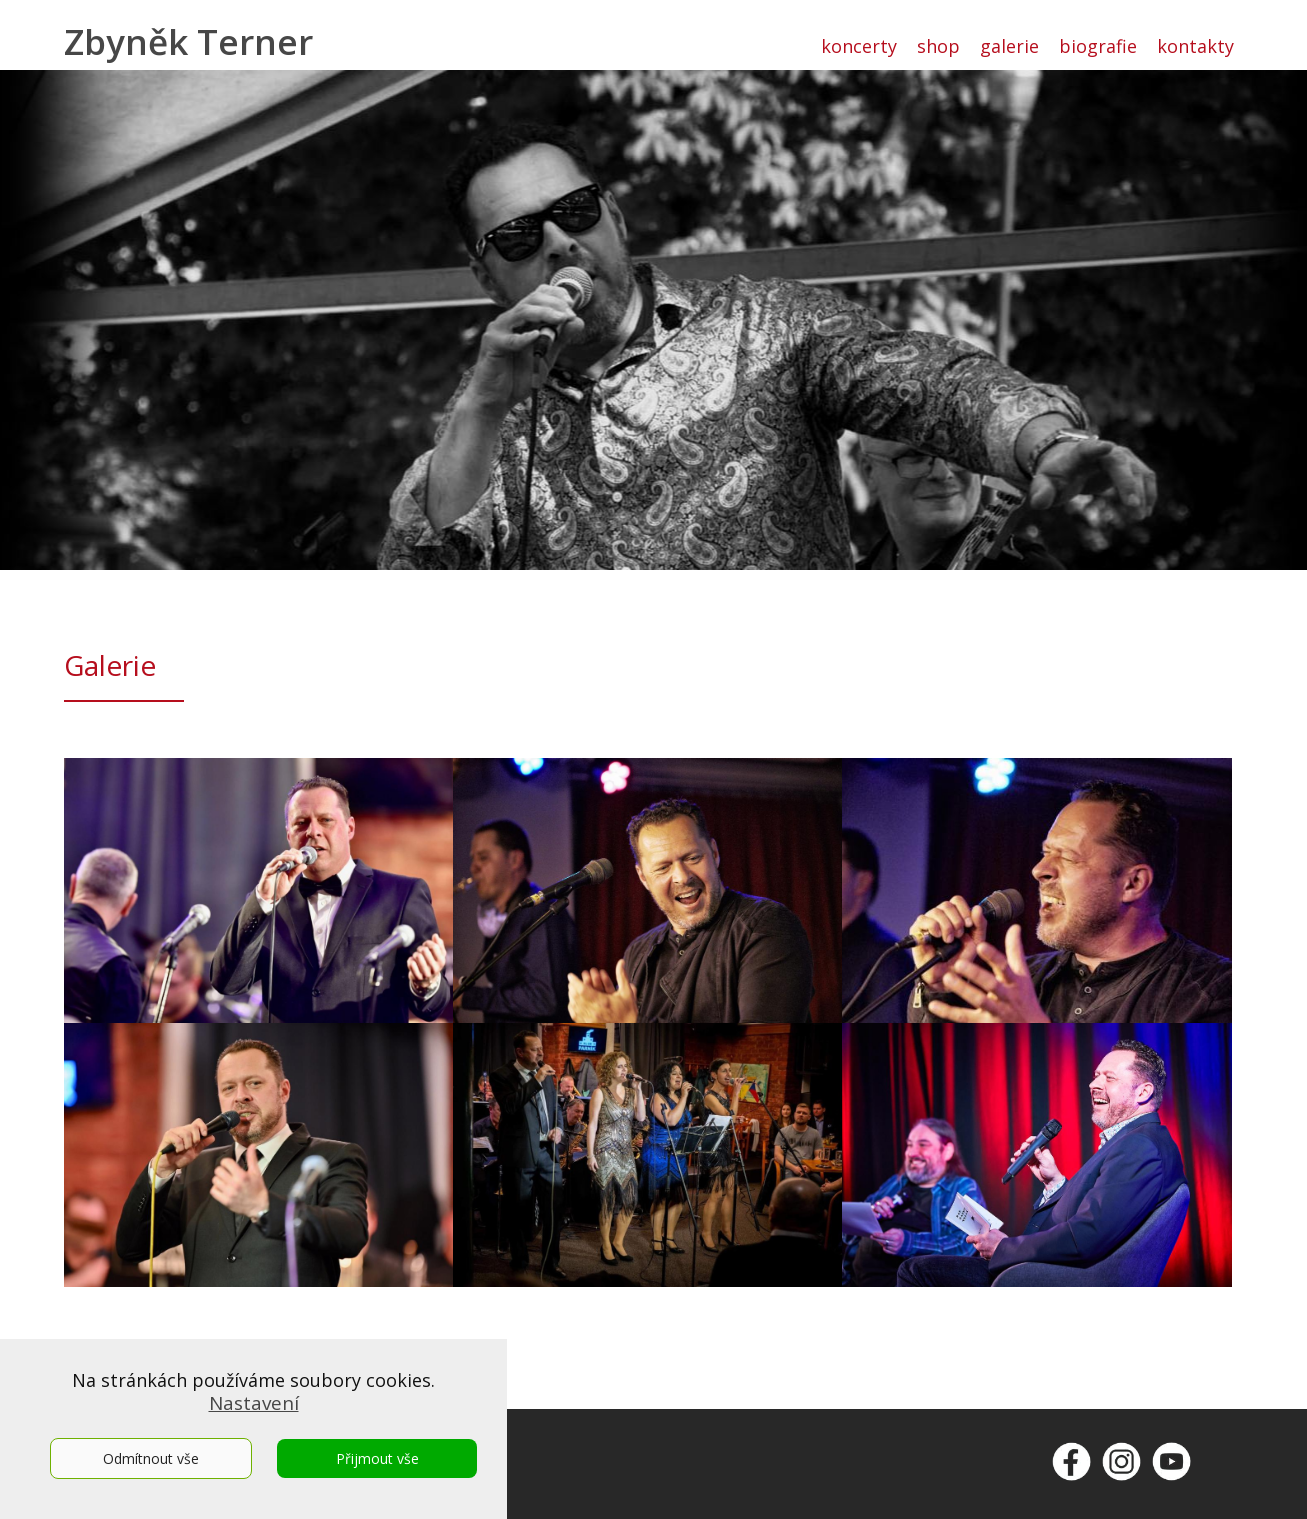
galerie (1009, 46)
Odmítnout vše (151, 1458)
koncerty (859, 46)
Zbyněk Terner (188, 41)
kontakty (1195, 46)
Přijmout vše (377, 1458)
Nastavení (254, 1403)
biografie (1098, 46)
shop (938, 46)
